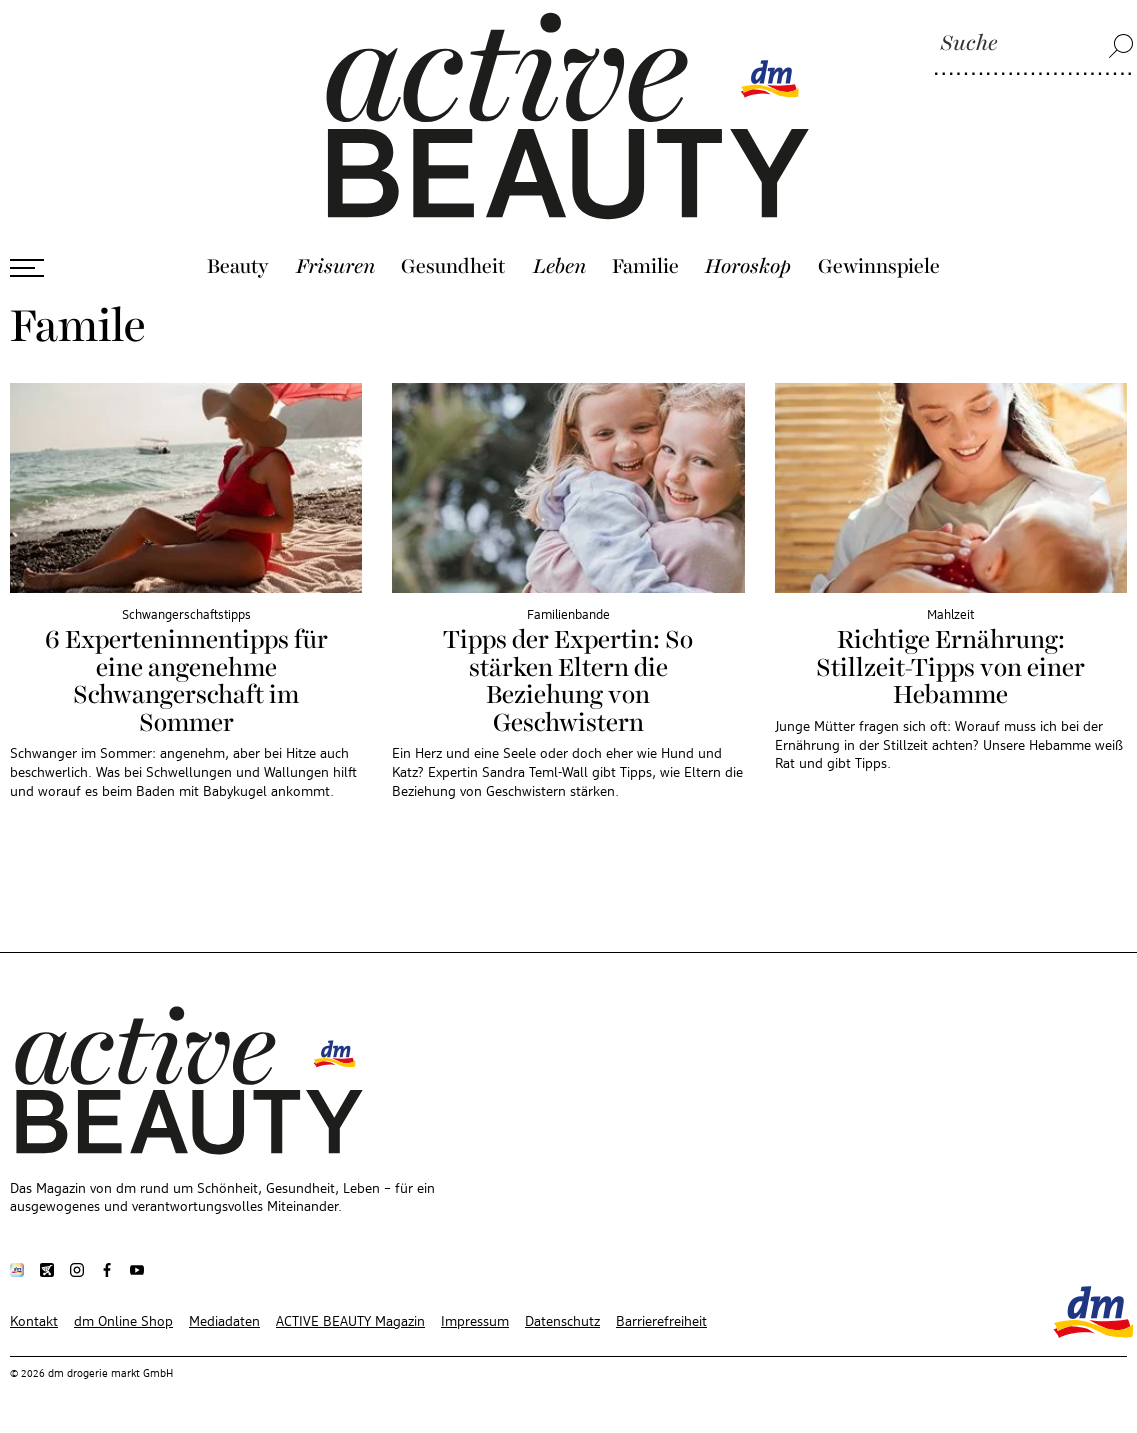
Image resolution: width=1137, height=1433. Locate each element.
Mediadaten (224, 1322)
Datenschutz (562, 1322)
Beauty (238, 267)
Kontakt (34, 1322)
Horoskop (748, 267)
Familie (645, 267)
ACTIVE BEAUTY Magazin (350, 1322)
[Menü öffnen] (27, 268)
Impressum (475, 1322)
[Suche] (1034, 45)
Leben (559, 267)
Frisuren (335, 267)
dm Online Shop (123, 1322)
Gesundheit (453, 267)
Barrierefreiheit (661, 1322)
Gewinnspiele (879, 267)
